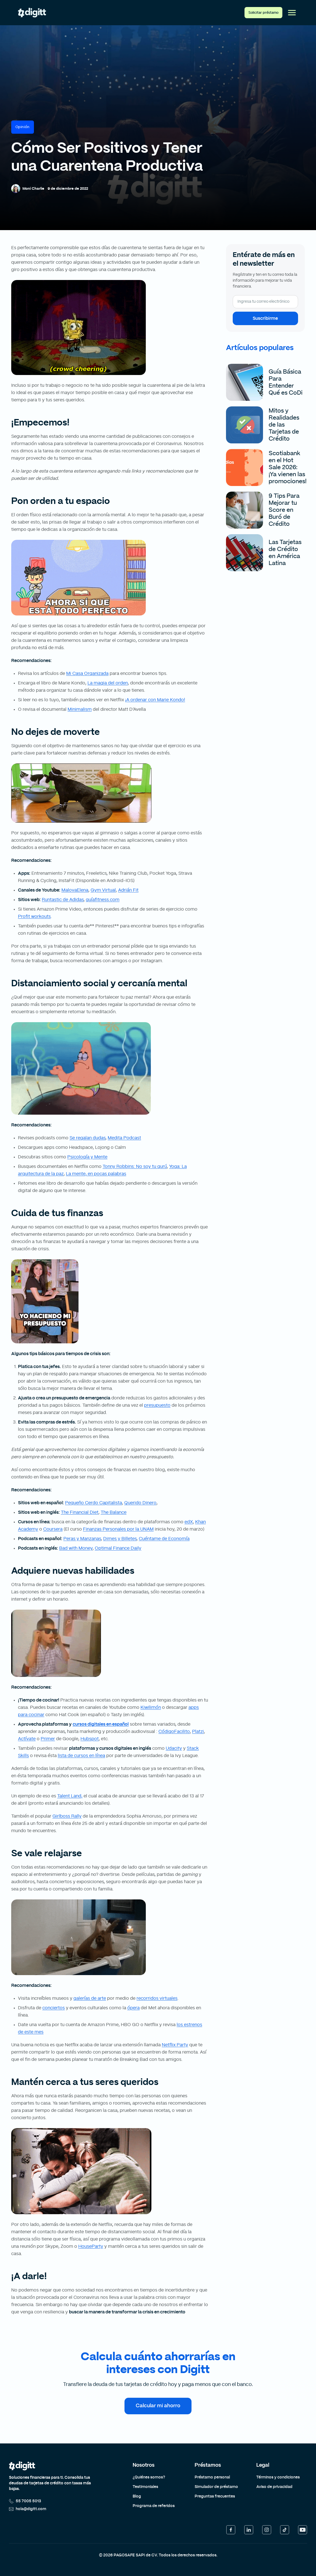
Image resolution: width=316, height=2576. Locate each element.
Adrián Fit (128, 890)
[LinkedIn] (248, 2529)
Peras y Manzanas (82, 1538)
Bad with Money (76, 1548)
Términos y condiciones (278, 2477)
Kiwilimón (150, 1707)
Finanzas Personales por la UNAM (118, 1529)
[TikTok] (284, 2529)
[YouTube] (302, 2529)
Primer (48, 1739)
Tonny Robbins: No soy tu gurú (135, 1166)
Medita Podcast (124, 1138)
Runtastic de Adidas (63, 899)
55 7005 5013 (25, 2501)
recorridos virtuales (157, 1998)
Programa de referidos (154, 2506)
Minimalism (80, 709)
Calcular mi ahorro (158, 2405)
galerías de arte (89, 1998)
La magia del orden (107, 683)
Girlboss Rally (67, 1816)
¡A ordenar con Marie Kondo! (155, 700)
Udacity (174, 1748)
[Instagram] (266, 2529)
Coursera (53, 1529)
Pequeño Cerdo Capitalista (93, 1503)
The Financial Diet (79, 1512)
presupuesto (157, 1405)
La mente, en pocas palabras (96, 1174)
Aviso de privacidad (274, 2487)
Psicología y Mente (87, 1157)
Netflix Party (175, 2045)
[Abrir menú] (292, 12)
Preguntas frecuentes (215, 2496)
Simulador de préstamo (216, 2487)
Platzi (198, 1731)
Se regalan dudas (87, 1138)
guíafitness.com (102, 899)
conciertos (53, 2008)
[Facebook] (230, 2529)
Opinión (22, 127)
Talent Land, (69, 1796)
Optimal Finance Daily (118, 1548)
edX (188, 1522)
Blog (137, 2496)
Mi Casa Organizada (87, 673)
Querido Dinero (140, 1503)
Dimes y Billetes (120, 1538)
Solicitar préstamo (263, 12)
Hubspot (89, 1739)
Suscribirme (265, 318)
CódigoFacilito (174, 1731)
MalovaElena (74, 890)
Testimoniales (145, 2487)
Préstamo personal (212, 2477)
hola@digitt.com (27, 2509)
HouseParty (90, 2246)
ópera (133, 2008)
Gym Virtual (103, 890)
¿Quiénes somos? (149, 2477)
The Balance (113, 1512)
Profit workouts (34, 916)
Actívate (27, 1739)
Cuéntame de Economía (164, 1538)
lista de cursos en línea (81, 1755)
